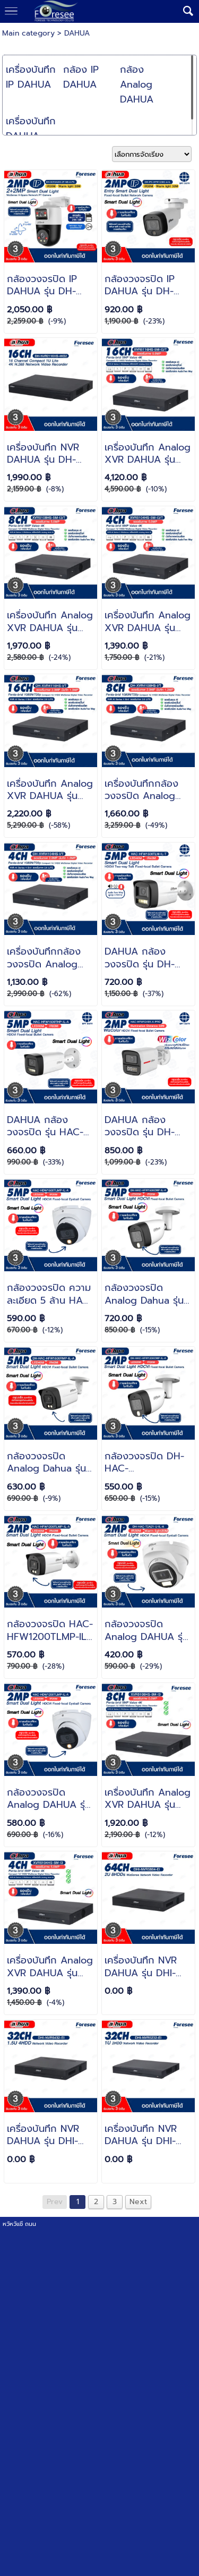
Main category (28, 33)
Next (138, 2201)
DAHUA (77, 33)
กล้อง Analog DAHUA (136, 84)
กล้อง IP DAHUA (81, 77)
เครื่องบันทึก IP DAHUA (31, 77)
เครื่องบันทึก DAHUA (31, 128)
